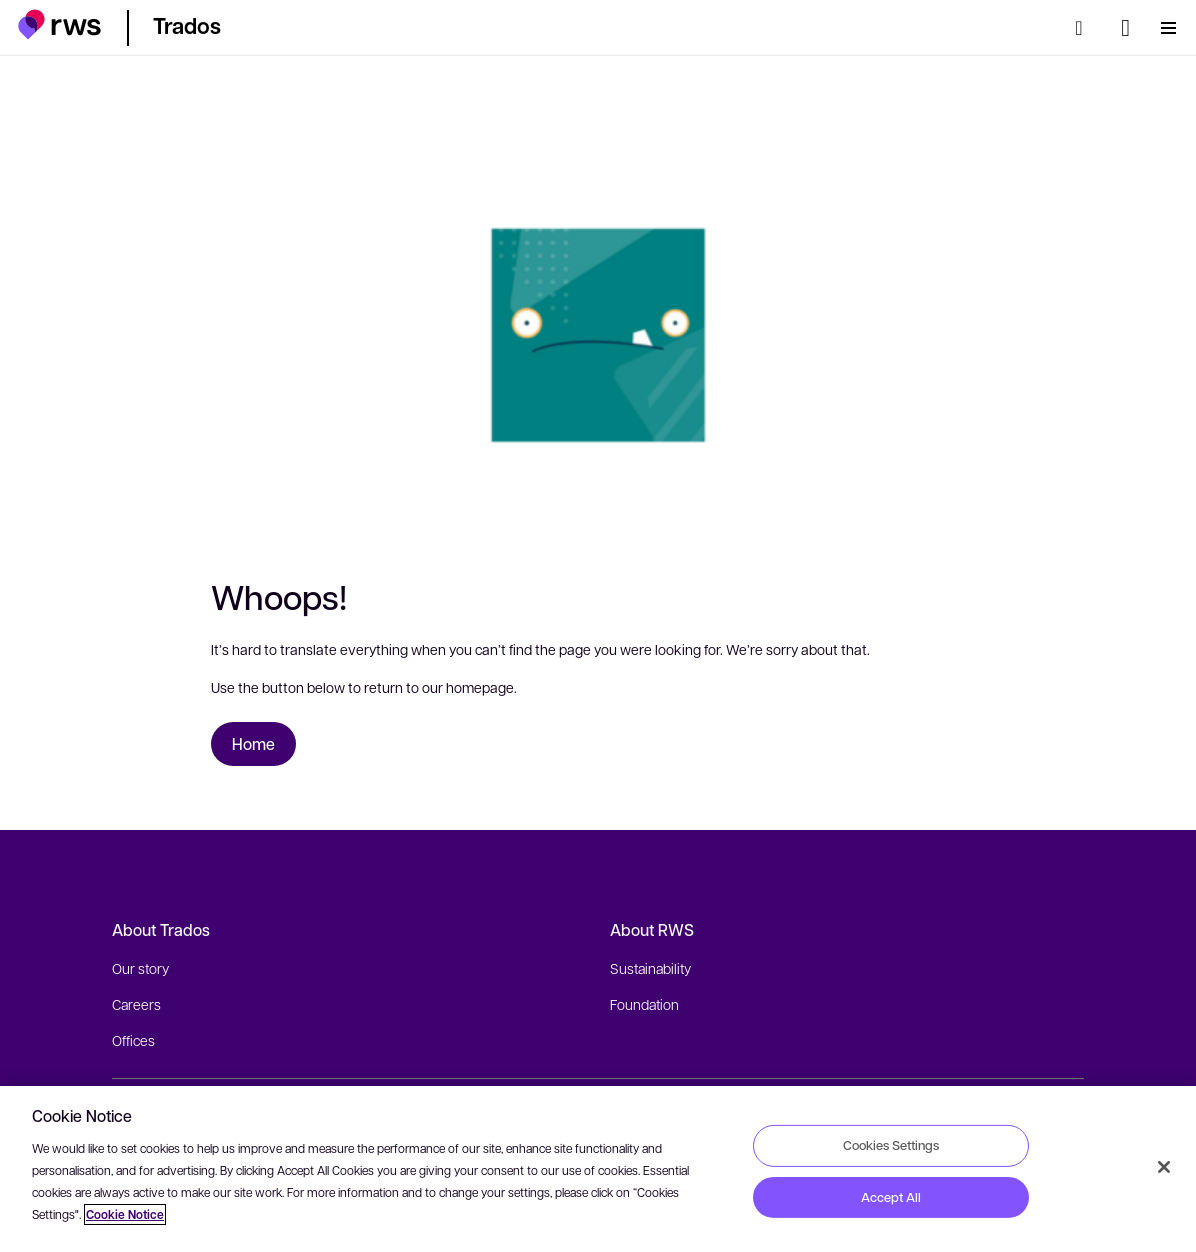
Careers (136, 1004)
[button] (59, 24)
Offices (133, 1040)
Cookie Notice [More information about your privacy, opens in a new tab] (125, 1214)
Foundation (644, 1004)
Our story (140, 968)
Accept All (891, 1197)
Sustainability (650, 968)
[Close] (1164, 1167)
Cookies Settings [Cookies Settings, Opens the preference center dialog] (891, 1145)
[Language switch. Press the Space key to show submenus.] (1125, 28)
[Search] (1085, 28)
